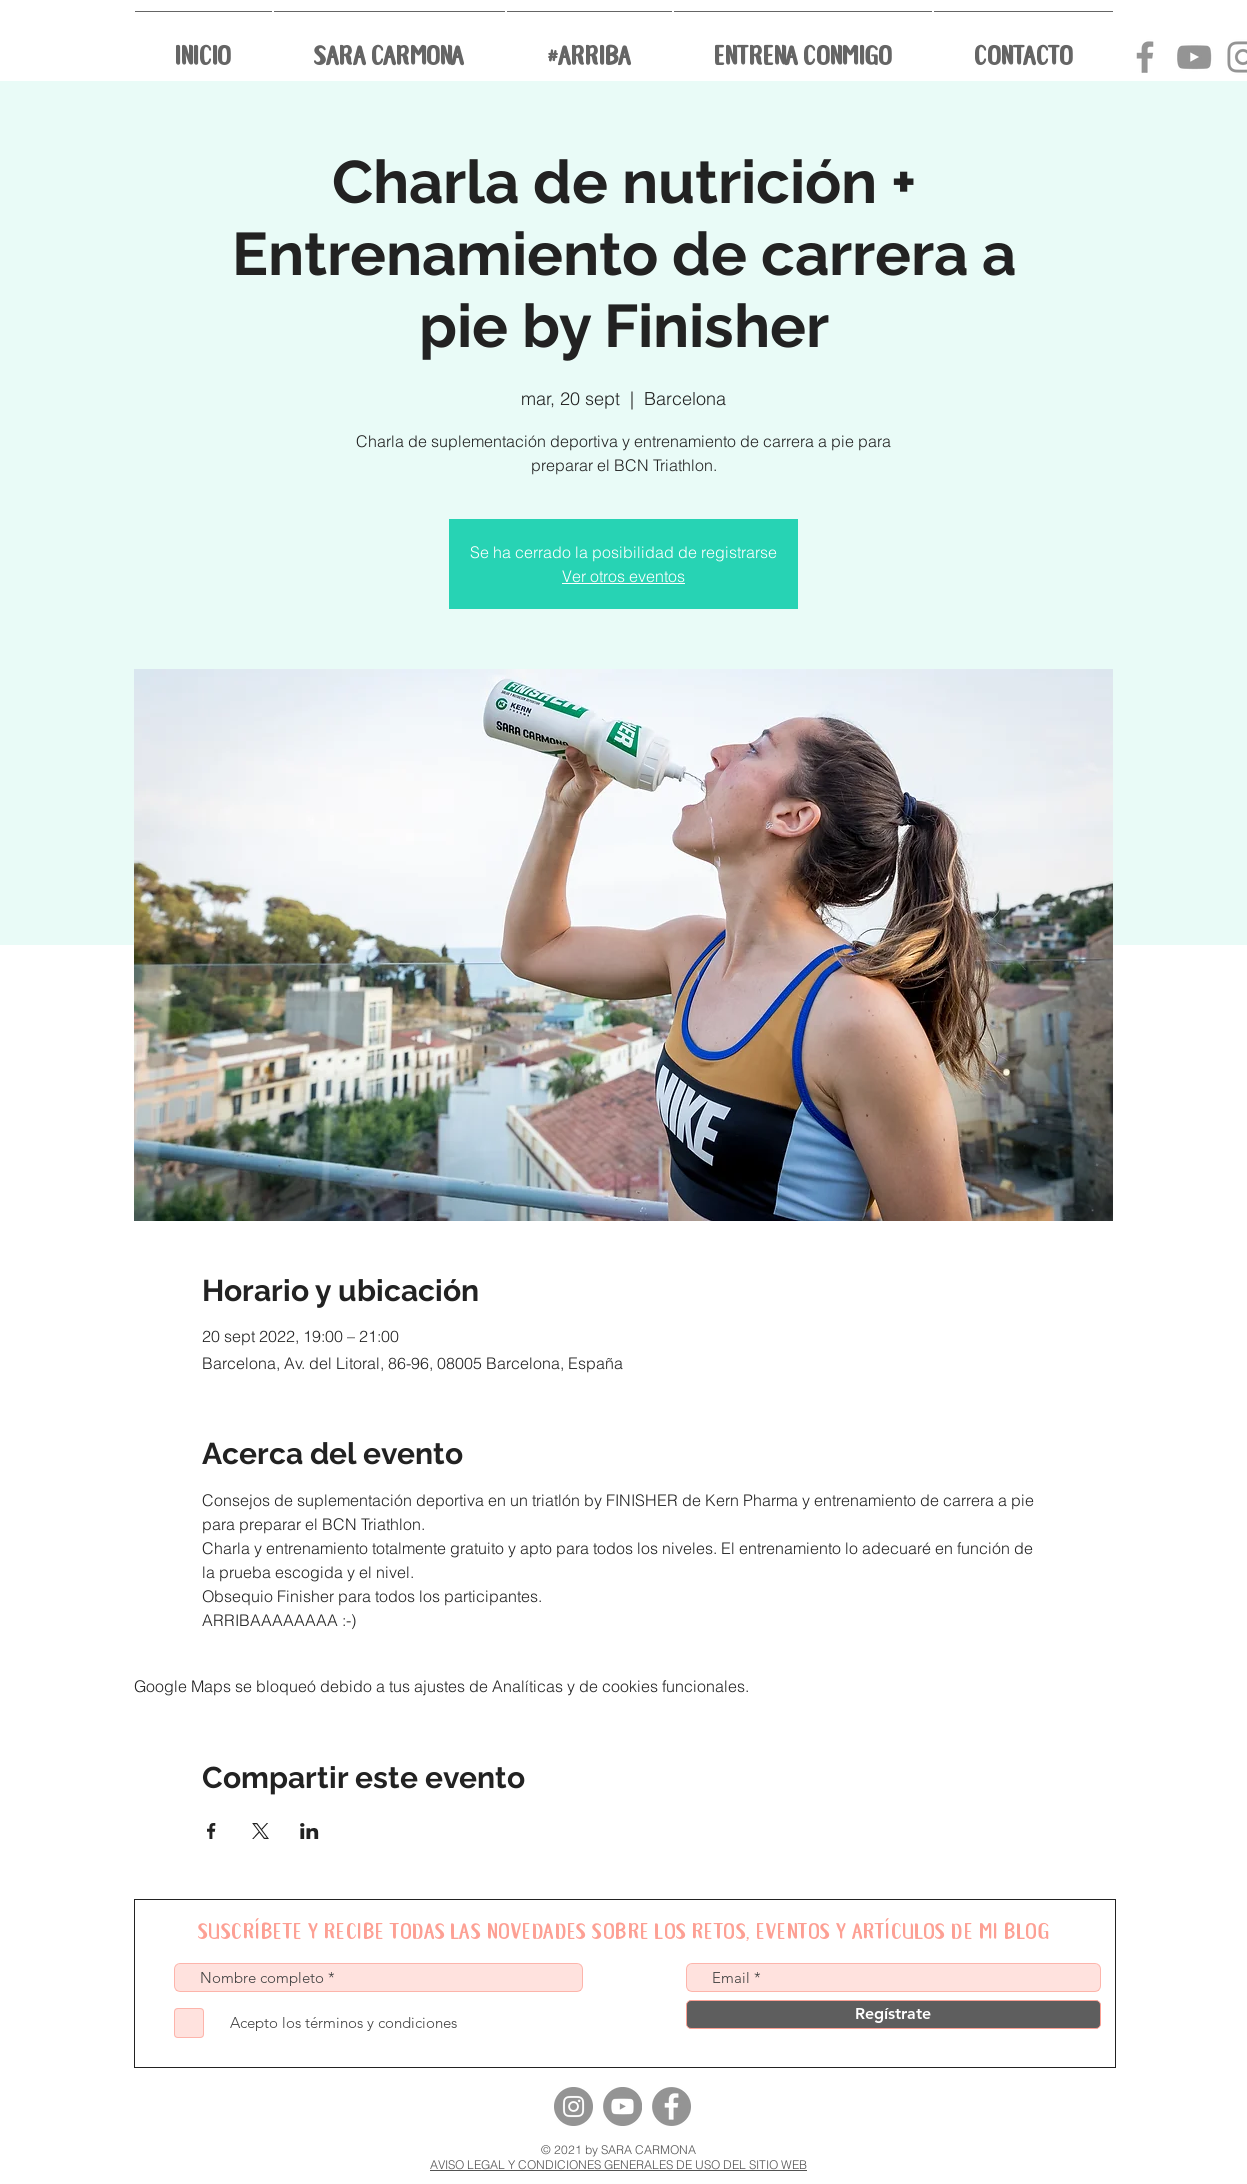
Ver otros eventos (623, 576)
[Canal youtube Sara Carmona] (1194, 57)
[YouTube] (622, 2106)
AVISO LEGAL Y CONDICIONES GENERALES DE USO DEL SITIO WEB (618, 2164)
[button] (389, 44)
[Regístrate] (893, 2014)
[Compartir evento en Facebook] (211, 1831)
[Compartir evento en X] (260, 1831)
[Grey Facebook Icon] (1145, 57)
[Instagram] (573, 2106)
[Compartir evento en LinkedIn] (309, 1831)
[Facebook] (671, 2106)
